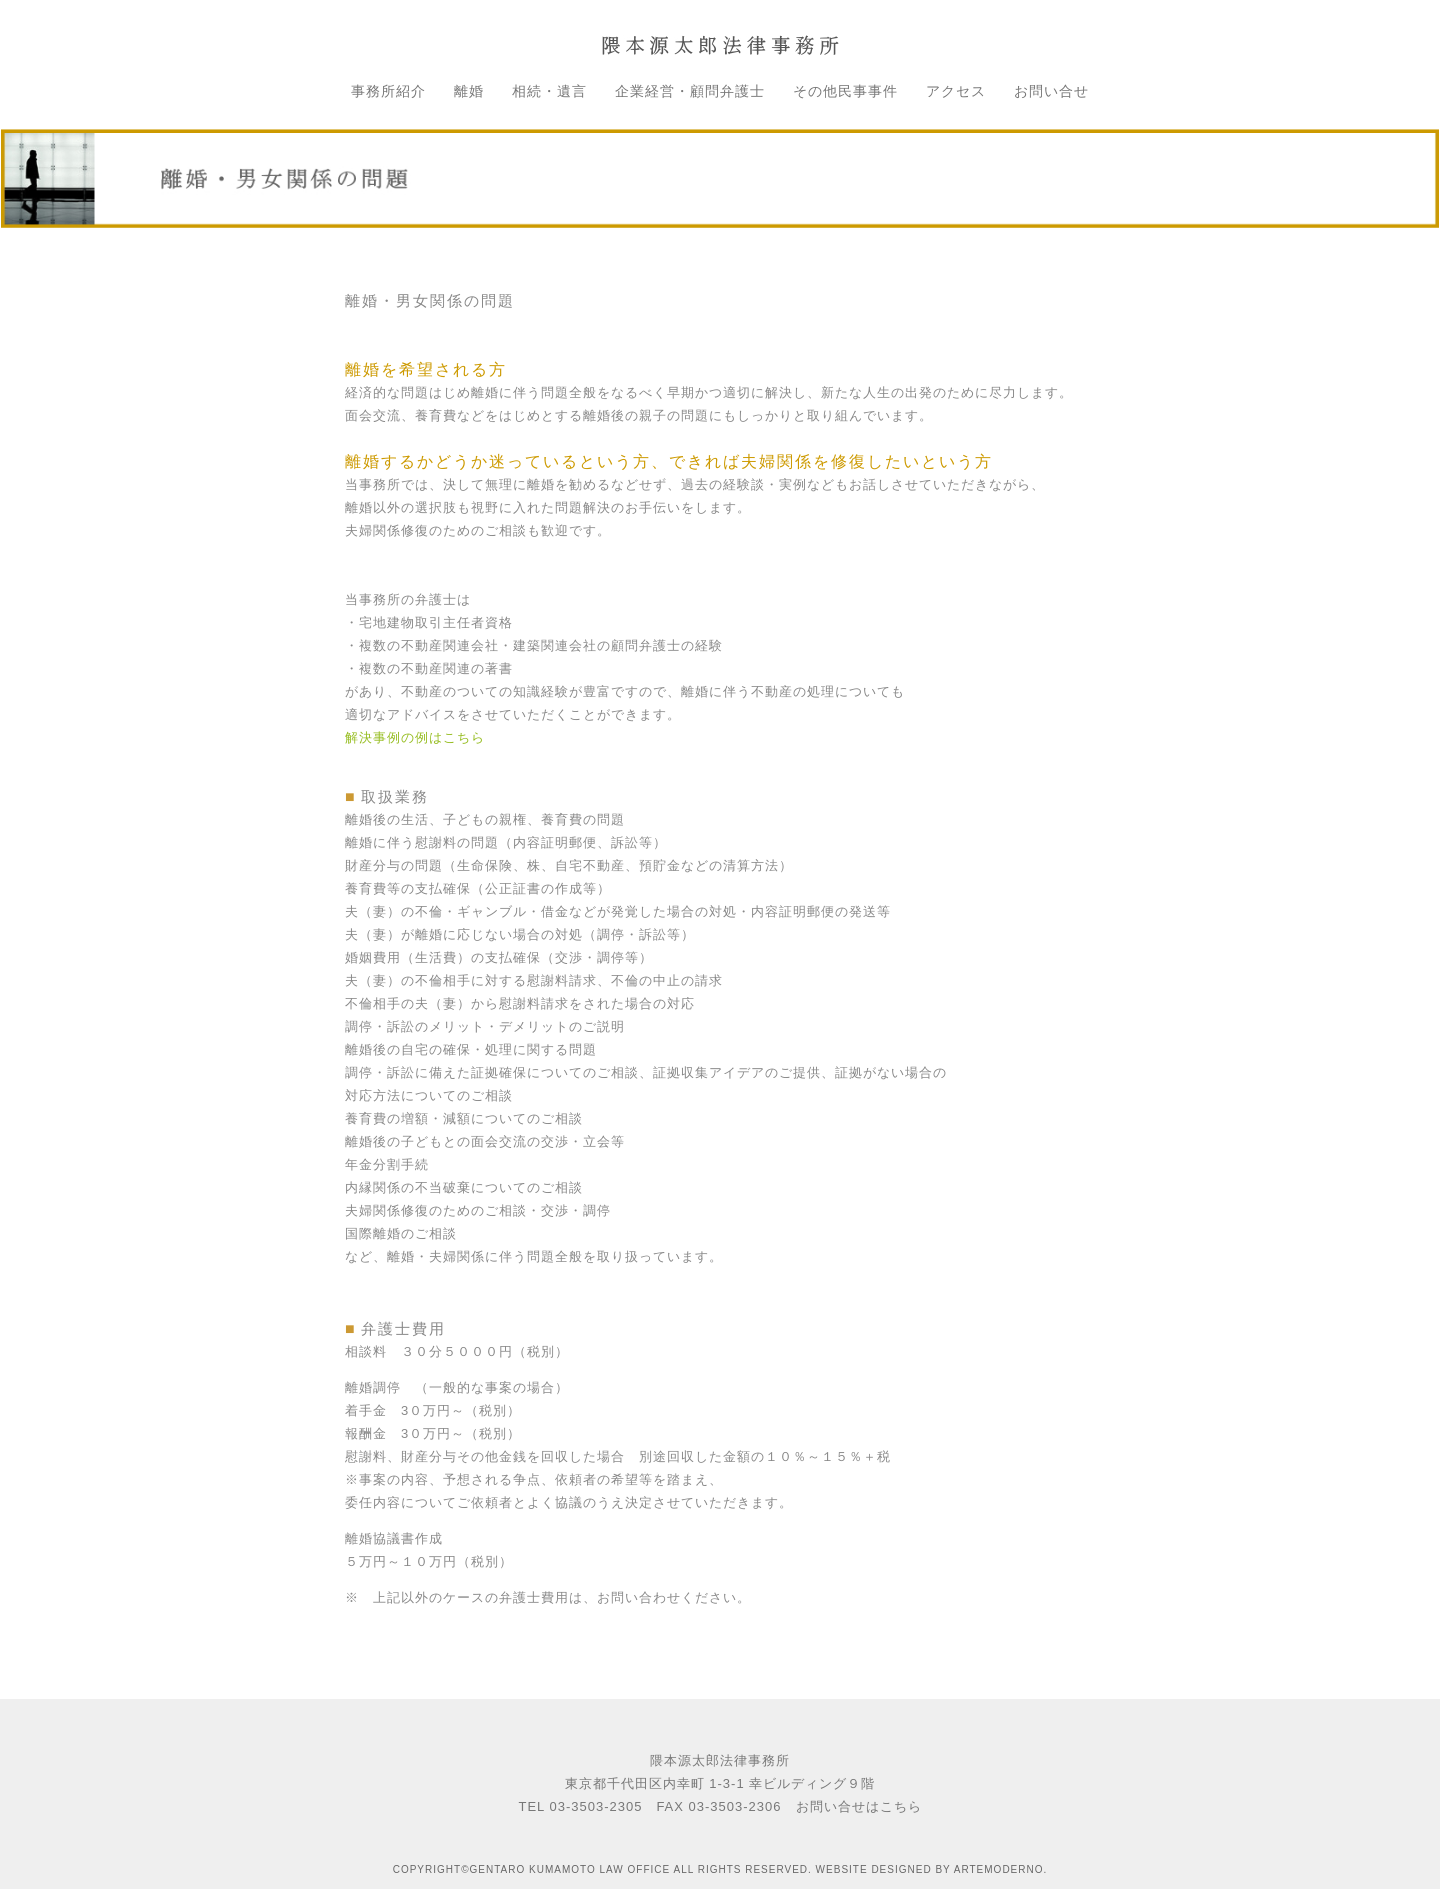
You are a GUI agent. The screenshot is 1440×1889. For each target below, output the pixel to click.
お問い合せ (1051, 91)
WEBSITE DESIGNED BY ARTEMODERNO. (932, 1869)
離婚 (469, 91)
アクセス (956, 91)
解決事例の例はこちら (415, 737)
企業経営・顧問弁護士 (690, 91)
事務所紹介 (388, 91)
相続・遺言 (549, 91)
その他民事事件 (845, 91)
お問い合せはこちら (859, 1806)
